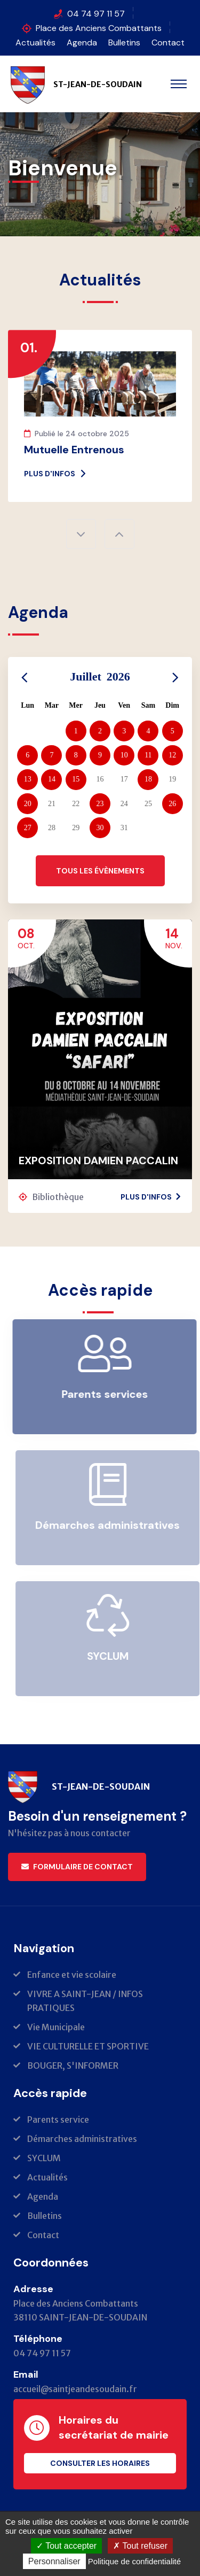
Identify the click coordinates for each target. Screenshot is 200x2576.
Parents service (58, 2119)
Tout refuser (140, 2545)
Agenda (82, 42)
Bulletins (124, 42)
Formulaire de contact (77, 1866)
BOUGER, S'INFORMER (72, 2065)
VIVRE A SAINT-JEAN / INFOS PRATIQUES (85, 2001)
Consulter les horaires (100, 2463)
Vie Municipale (56, 2027)
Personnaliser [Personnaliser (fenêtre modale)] (54, 2561)
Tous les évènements (100, 871)
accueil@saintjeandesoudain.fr (75, 2389)
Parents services (109, 1394)
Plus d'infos (55, 473)
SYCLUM (44, 2158)
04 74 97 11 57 (96, 13)
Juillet (100, 676)
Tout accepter (66, 2545)
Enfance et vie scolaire (71, 1974)
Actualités (35, 42)
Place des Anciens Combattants (99, 28)
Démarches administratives (82, 2138)
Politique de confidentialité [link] (134, 2561)
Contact (168, 42)
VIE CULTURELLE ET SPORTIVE (88, 2046)
